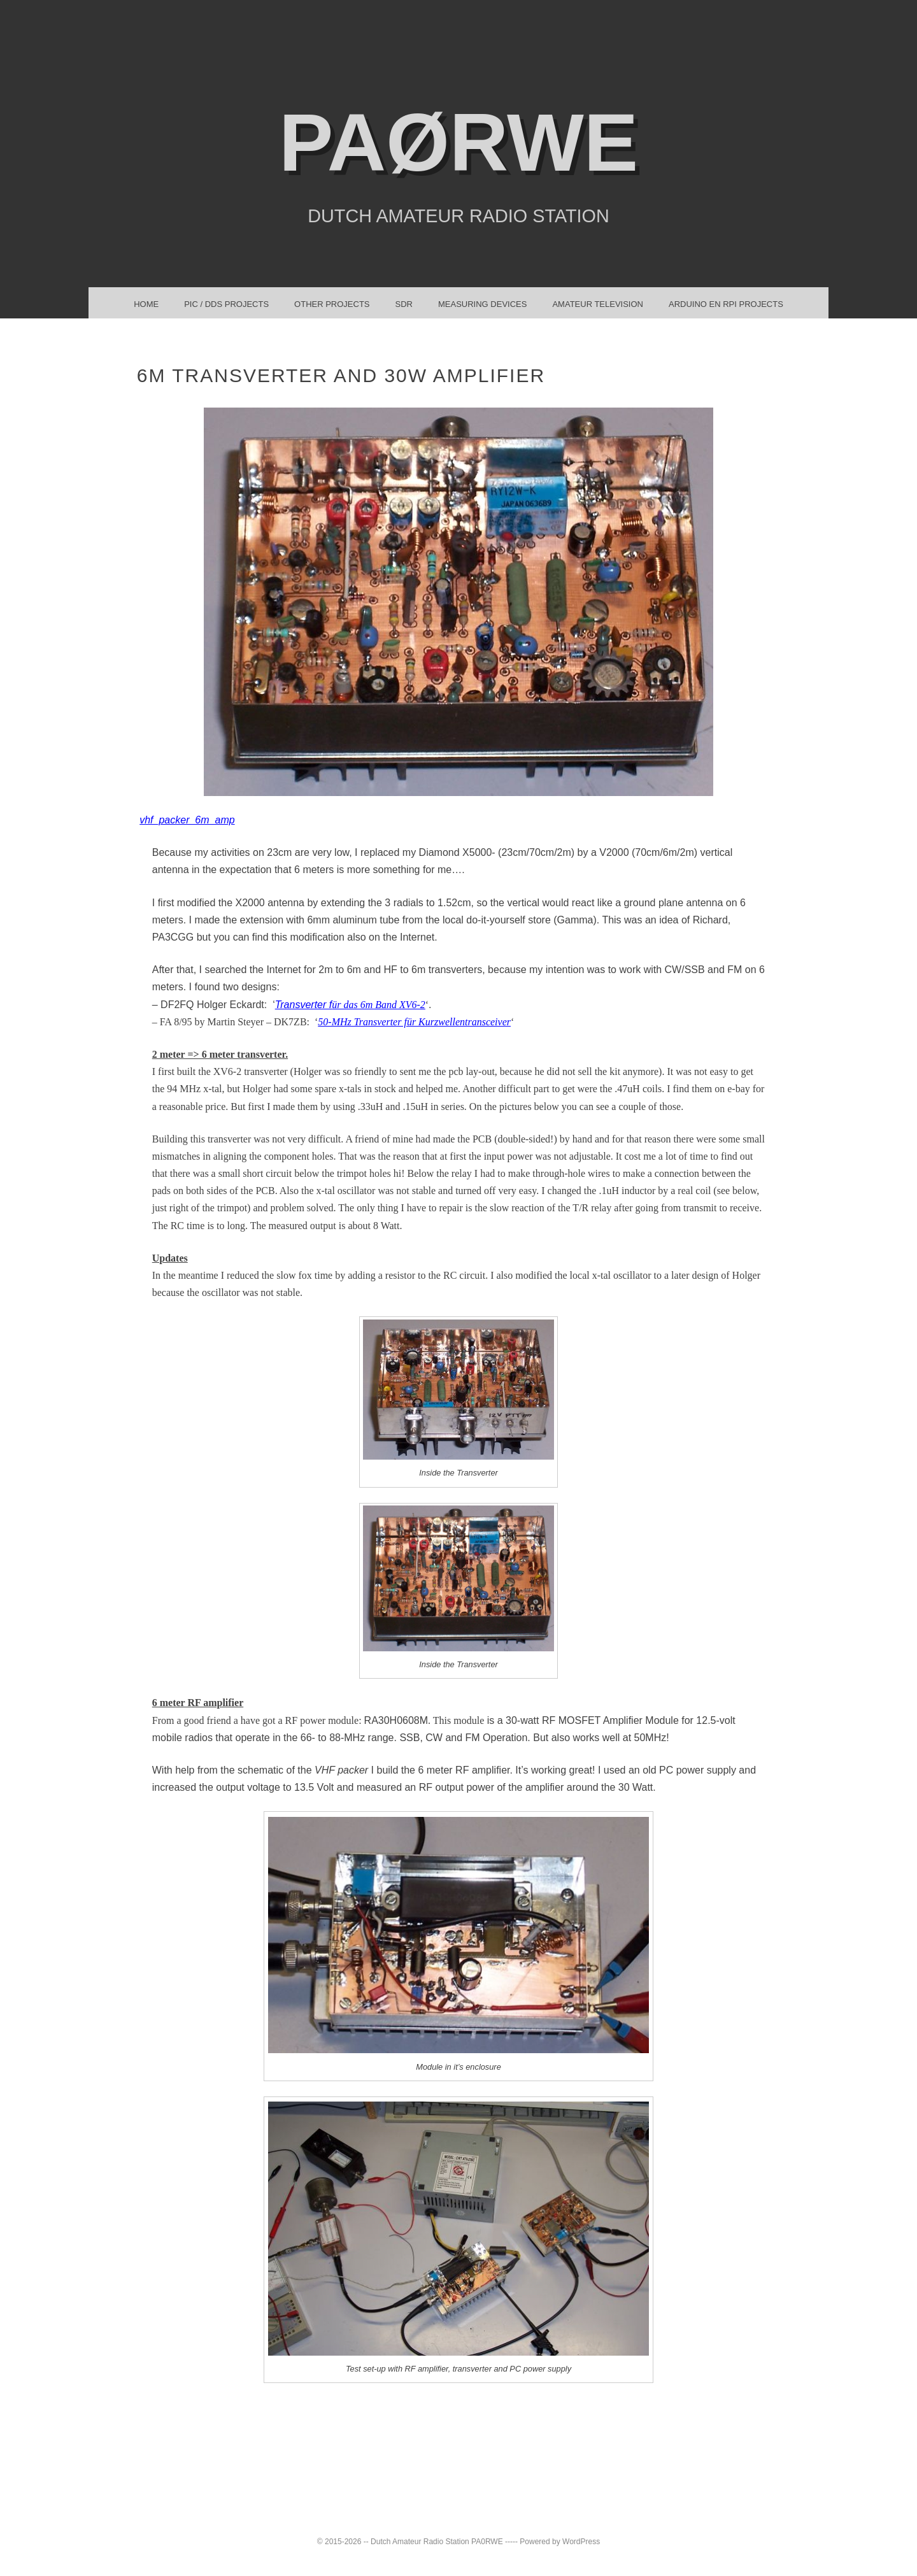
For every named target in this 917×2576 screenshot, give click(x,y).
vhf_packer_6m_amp (186, 820)
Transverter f (350, 1004)
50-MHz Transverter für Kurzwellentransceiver (414, 1021)
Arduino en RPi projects (726, 304)
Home (146, 304)
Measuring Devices (482, 304)
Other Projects (331, 304)
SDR (404, 304)
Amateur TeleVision (597, 304)
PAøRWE (458, 142)
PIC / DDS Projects (226, 304)
